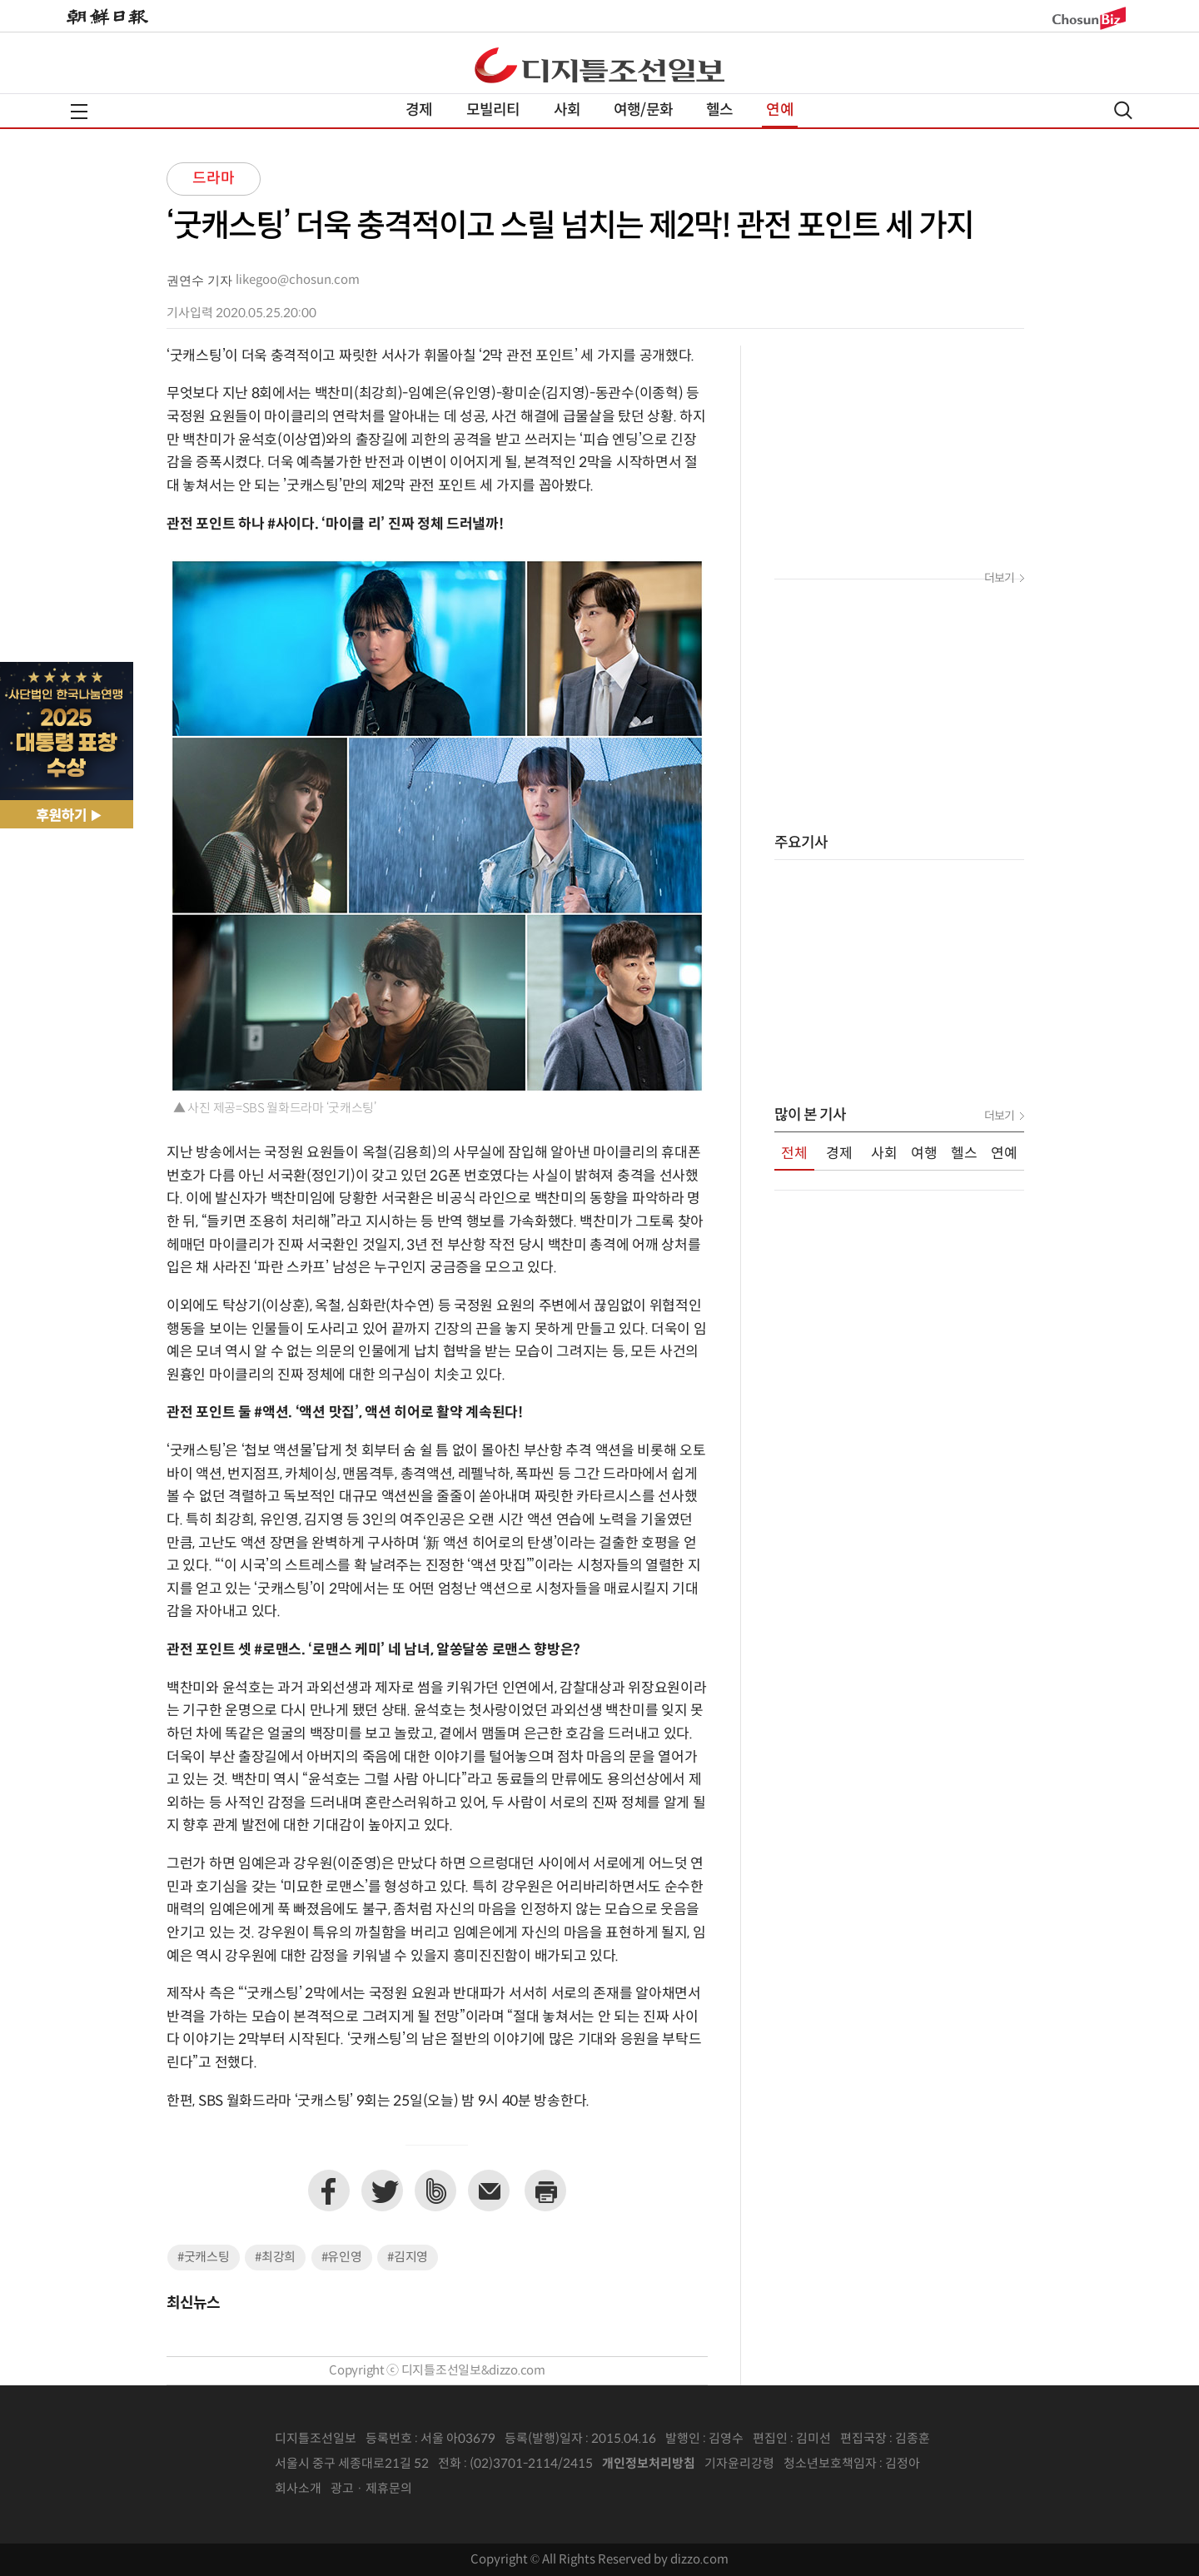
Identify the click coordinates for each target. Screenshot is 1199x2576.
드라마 (213, 178)
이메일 (489, 2190)
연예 (779, 110)
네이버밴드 (435, 2190)
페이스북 (329, 2190)
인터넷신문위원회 (975, 2464)
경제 (418, 110)
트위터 (382, 2190)
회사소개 (298, 2489)
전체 (794, 1154)
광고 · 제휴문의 (371, 2489)
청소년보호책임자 (830, 2464)
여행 (924, 1154)
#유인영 (341, 2257)
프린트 (545, 2190)
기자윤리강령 (739, 2464)
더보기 (999, 578)
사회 (567, 110)
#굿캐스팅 (203, 2257)
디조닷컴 (599, 65)
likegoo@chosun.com (298, 280)
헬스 (719, 110)
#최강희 (275, 2257)
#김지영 (407, 2257)
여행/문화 (643, 110)
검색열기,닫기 (1123, 110)
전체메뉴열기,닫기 (79, 111)
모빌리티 (493, 110)
